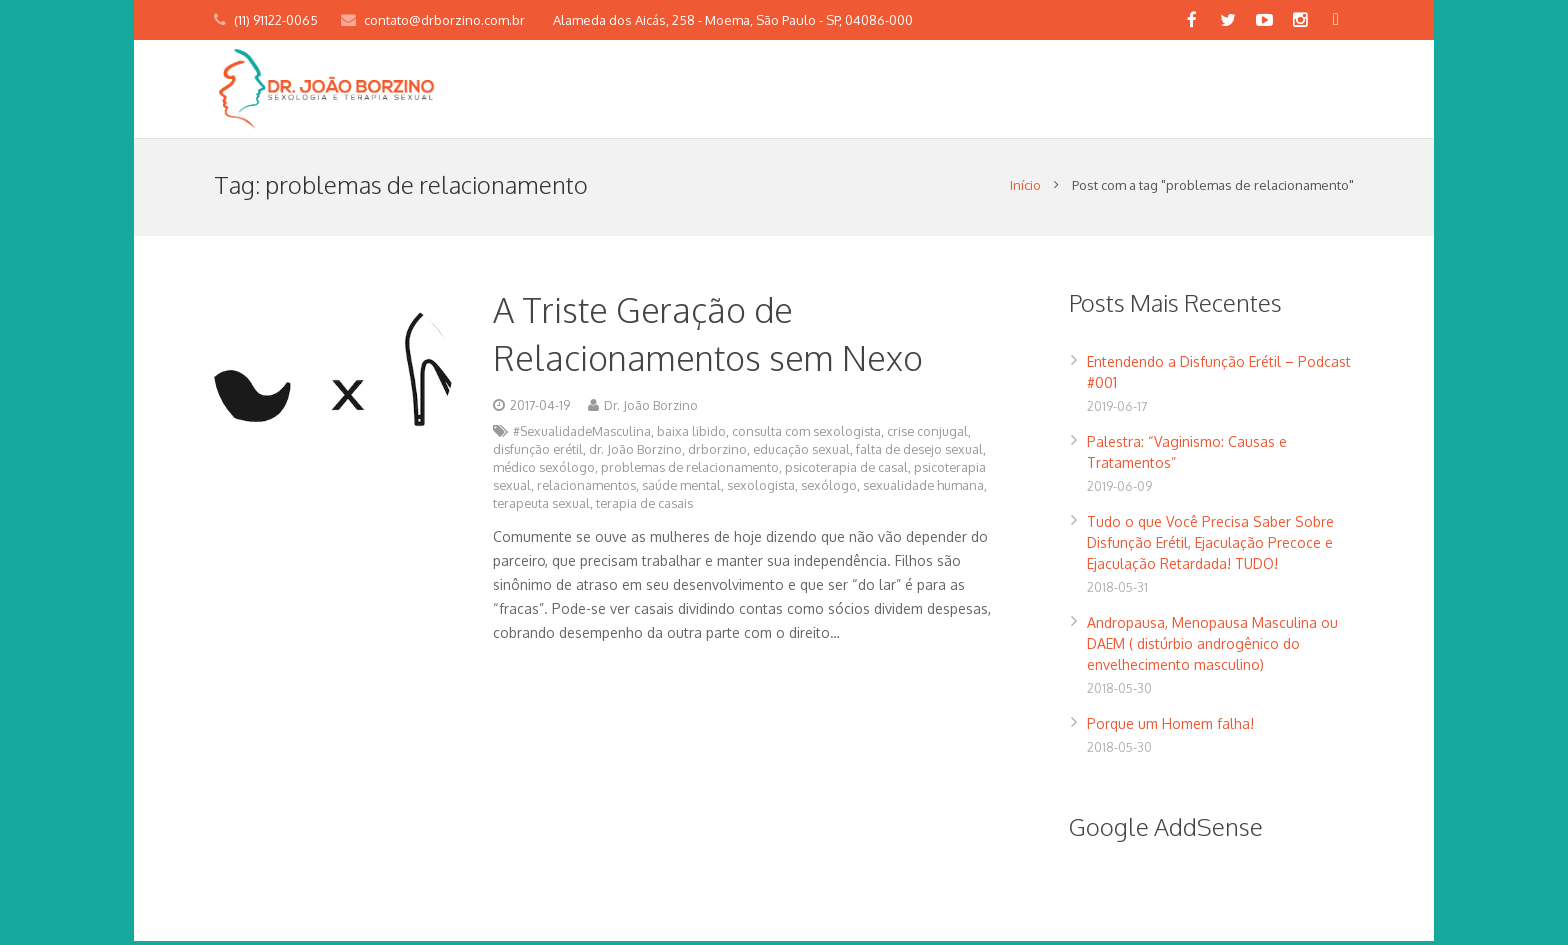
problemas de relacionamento (690, 471)
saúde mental (681, 489)
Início (1025, 189)
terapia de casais (644, 507)
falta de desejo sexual (919, 453)
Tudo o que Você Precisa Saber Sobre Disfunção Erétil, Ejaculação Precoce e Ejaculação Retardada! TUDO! (1210, 546)
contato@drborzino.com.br (444, 20)
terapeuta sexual (541, 507)
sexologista (761, 489)
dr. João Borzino (635, 453)
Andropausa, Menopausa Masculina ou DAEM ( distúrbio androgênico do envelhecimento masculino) (1212, 647)
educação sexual (801, 453)
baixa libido (691, 435)
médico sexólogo (544, 471)
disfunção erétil (538, 453)
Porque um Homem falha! (1170, 727)
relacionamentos (586, 489)
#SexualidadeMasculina (582, 435)
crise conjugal (927, 435)
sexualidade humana (923, 489)
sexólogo (829, 489)
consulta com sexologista (806, 435)
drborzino (717, 453)
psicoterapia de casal (846, 471)
